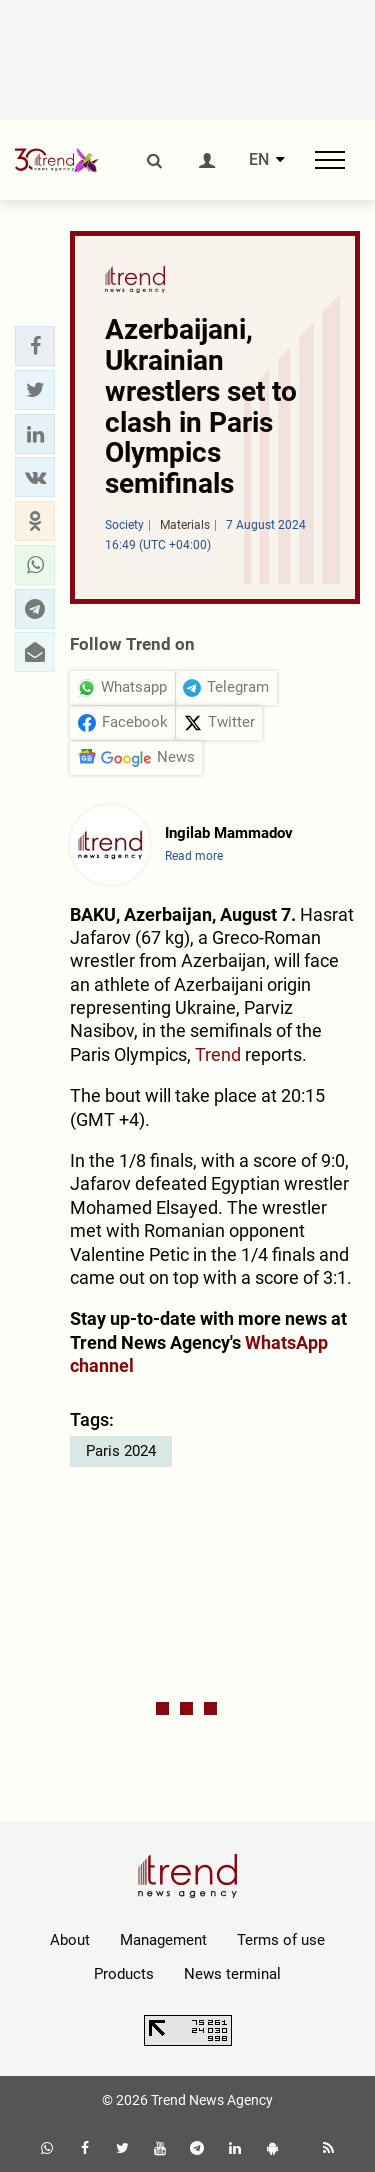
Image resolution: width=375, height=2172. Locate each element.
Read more (194, 856)
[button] (35, 346)
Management (163, 1940)
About (70, 1940)
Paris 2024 (121, 1451)
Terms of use (281, 1940)
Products (124, 1974)
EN (259, 160)
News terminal (232, 1974)
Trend (218, 1054)
